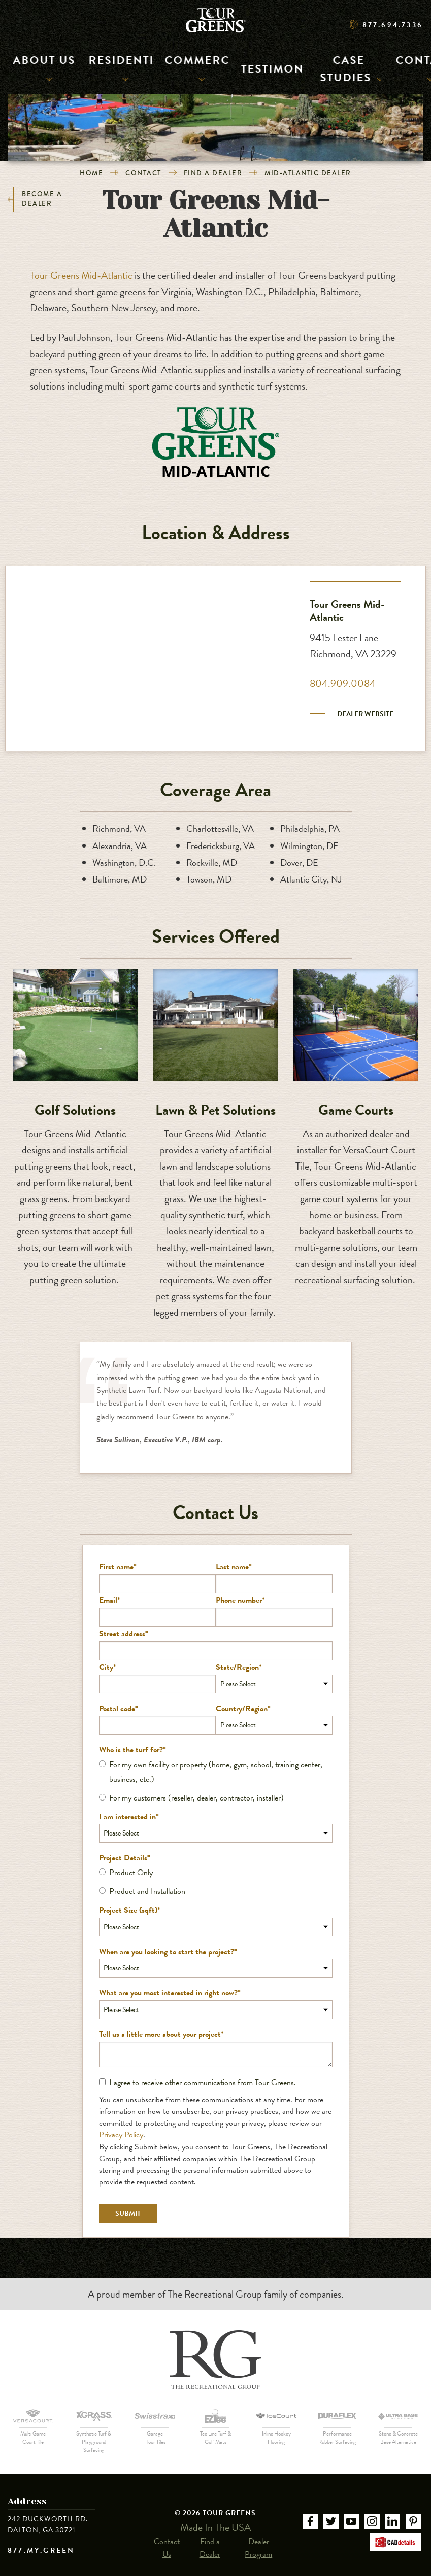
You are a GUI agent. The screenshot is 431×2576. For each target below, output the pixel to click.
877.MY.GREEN (41, 2551)
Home (91, 173)
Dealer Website (365, 714)
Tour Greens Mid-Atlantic (81, 275)
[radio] (216, 1772)
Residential (105, 67)
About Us (35, 67)
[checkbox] (216, 1781)
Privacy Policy (121, 2135)
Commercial (181, 67)
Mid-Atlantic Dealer (307, 173)
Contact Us (167, 2538)
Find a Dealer (213, 173)
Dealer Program (258, 2538)
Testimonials (254, 67)
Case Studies (333, 67)
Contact (402, 67)
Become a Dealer (35, 199)
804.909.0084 (343, 683)
